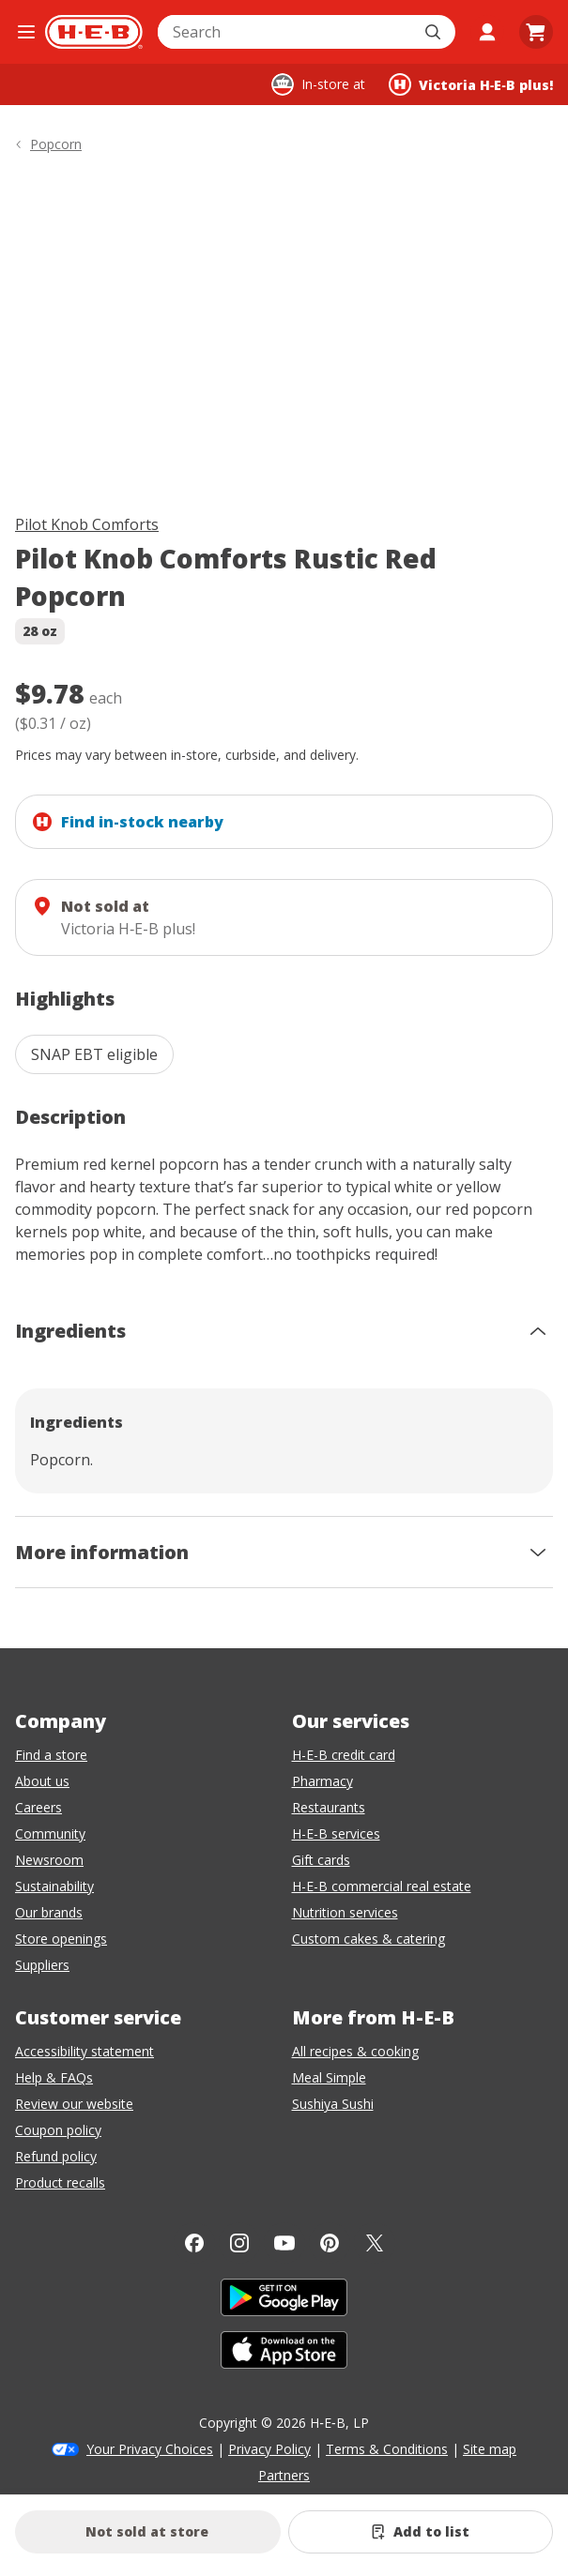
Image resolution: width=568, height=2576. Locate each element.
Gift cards (321, 1860)
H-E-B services (336, 1833)
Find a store (51, 1755)
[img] (284, 337)
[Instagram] (239, 2243)
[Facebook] (194, 2243)
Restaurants (328, 1807)
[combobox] (286, 32)
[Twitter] (374, 2243)
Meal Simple (329, 2077)
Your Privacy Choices (149, 2449)
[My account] (487, 32)
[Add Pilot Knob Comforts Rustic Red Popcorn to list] (421, 2531)
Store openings (61, 1938)
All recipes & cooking (355, 2051)
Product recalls (60, 2182)
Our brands (49, 1912)
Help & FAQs (54, 2077)
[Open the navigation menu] (26, 32)
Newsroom (49, 1860)
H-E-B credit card (343, 1755)
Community (50, 1833)
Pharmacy (322, 1781)
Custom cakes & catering (368, 1938)
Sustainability (54, 1886)
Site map (489, 2449)
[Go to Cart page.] (536, 32)
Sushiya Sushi (333, 2104)
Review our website (74, 2104)
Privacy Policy (269, 2449)
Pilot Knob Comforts (87, 524)
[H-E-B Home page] (94, 32)
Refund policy (56, 2156)
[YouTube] (284, 2243)
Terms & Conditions (387, 2449)
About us (42, 1781)
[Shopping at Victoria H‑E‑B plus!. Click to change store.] (471, 84)
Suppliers (42, 1965)
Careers (38, 1807)
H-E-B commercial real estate (381, 1886)
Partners (284, 2475)
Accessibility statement (84, 2051)
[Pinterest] (329, 2243)
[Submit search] (434, 32)
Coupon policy (58, 2130)
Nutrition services (345, 1912)
